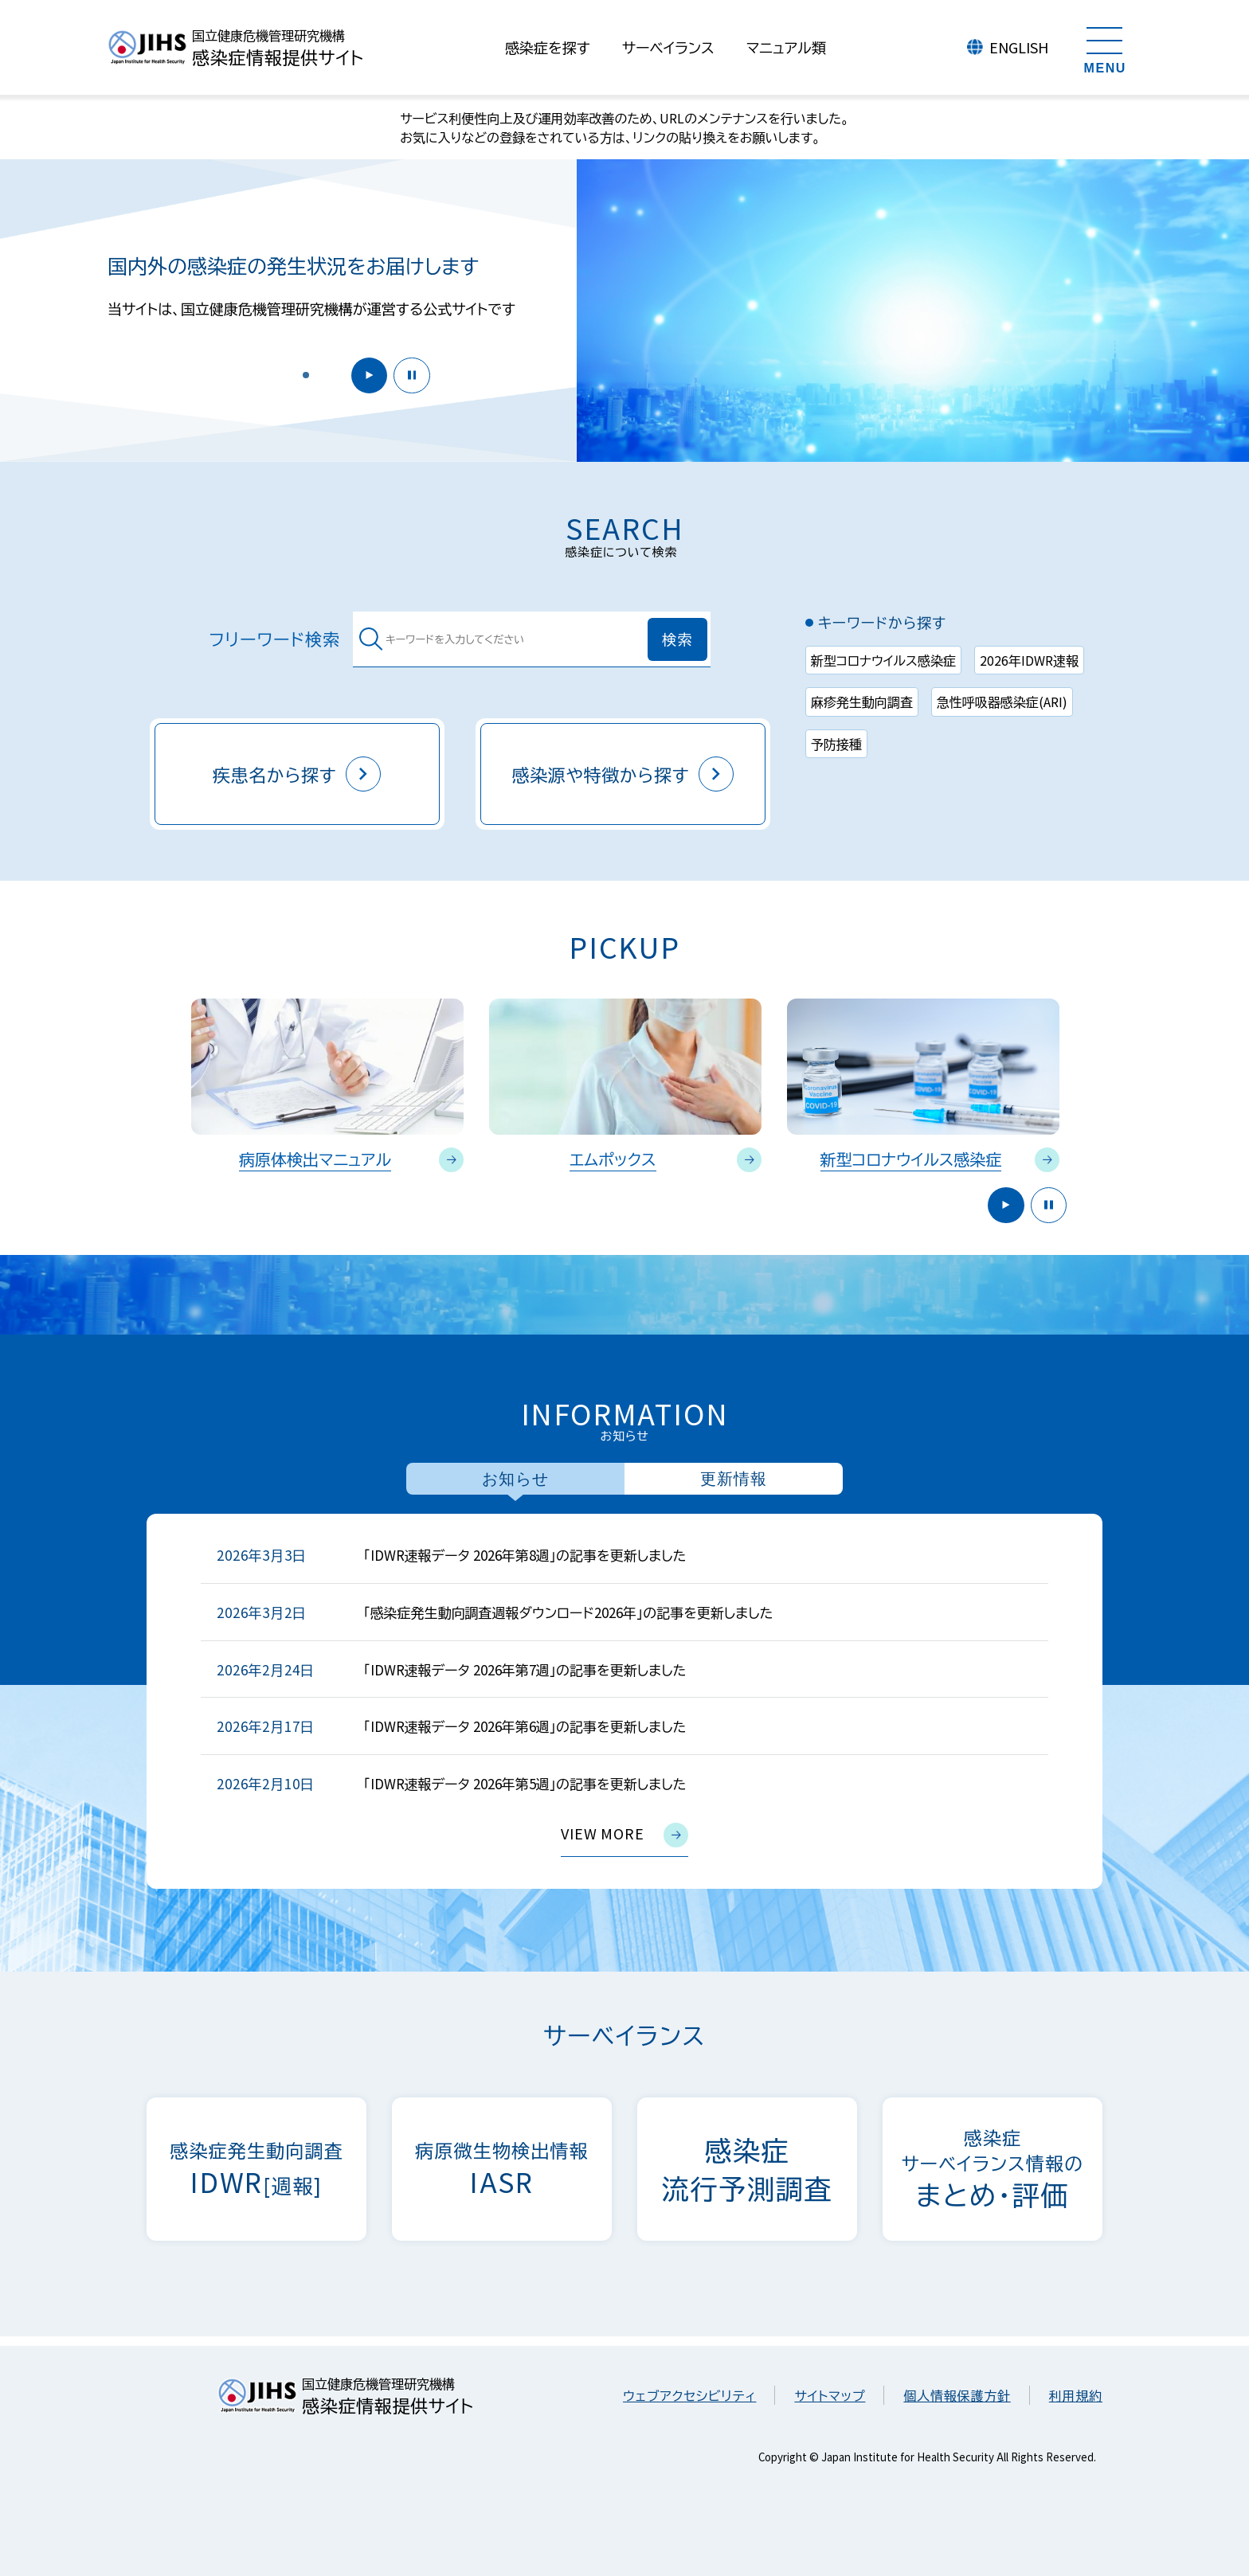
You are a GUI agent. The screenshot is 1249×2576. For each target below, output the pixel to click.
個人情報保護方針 (956, 2395)
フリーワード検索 (275, 639)
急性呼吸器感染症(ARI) (1002, 701)
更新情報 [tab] (733, 1478)
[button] (306, 374)
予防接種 (836, 743)
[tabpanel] (624, 1701)
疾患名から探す (297, 774)
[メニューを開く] (1105, 47)
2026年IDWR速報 (1029, 660)
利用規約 (1075, 2395)
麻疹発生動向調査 (862, 701)
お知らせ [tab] (515, 1478)
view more (624, 1835)
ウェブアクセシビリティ (689, 2395)
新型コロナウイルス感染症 (883, 660)
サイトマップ (829, 2395)
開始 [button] (364, 374)
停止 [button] (410, 374)
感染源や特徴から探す (623, 774)
